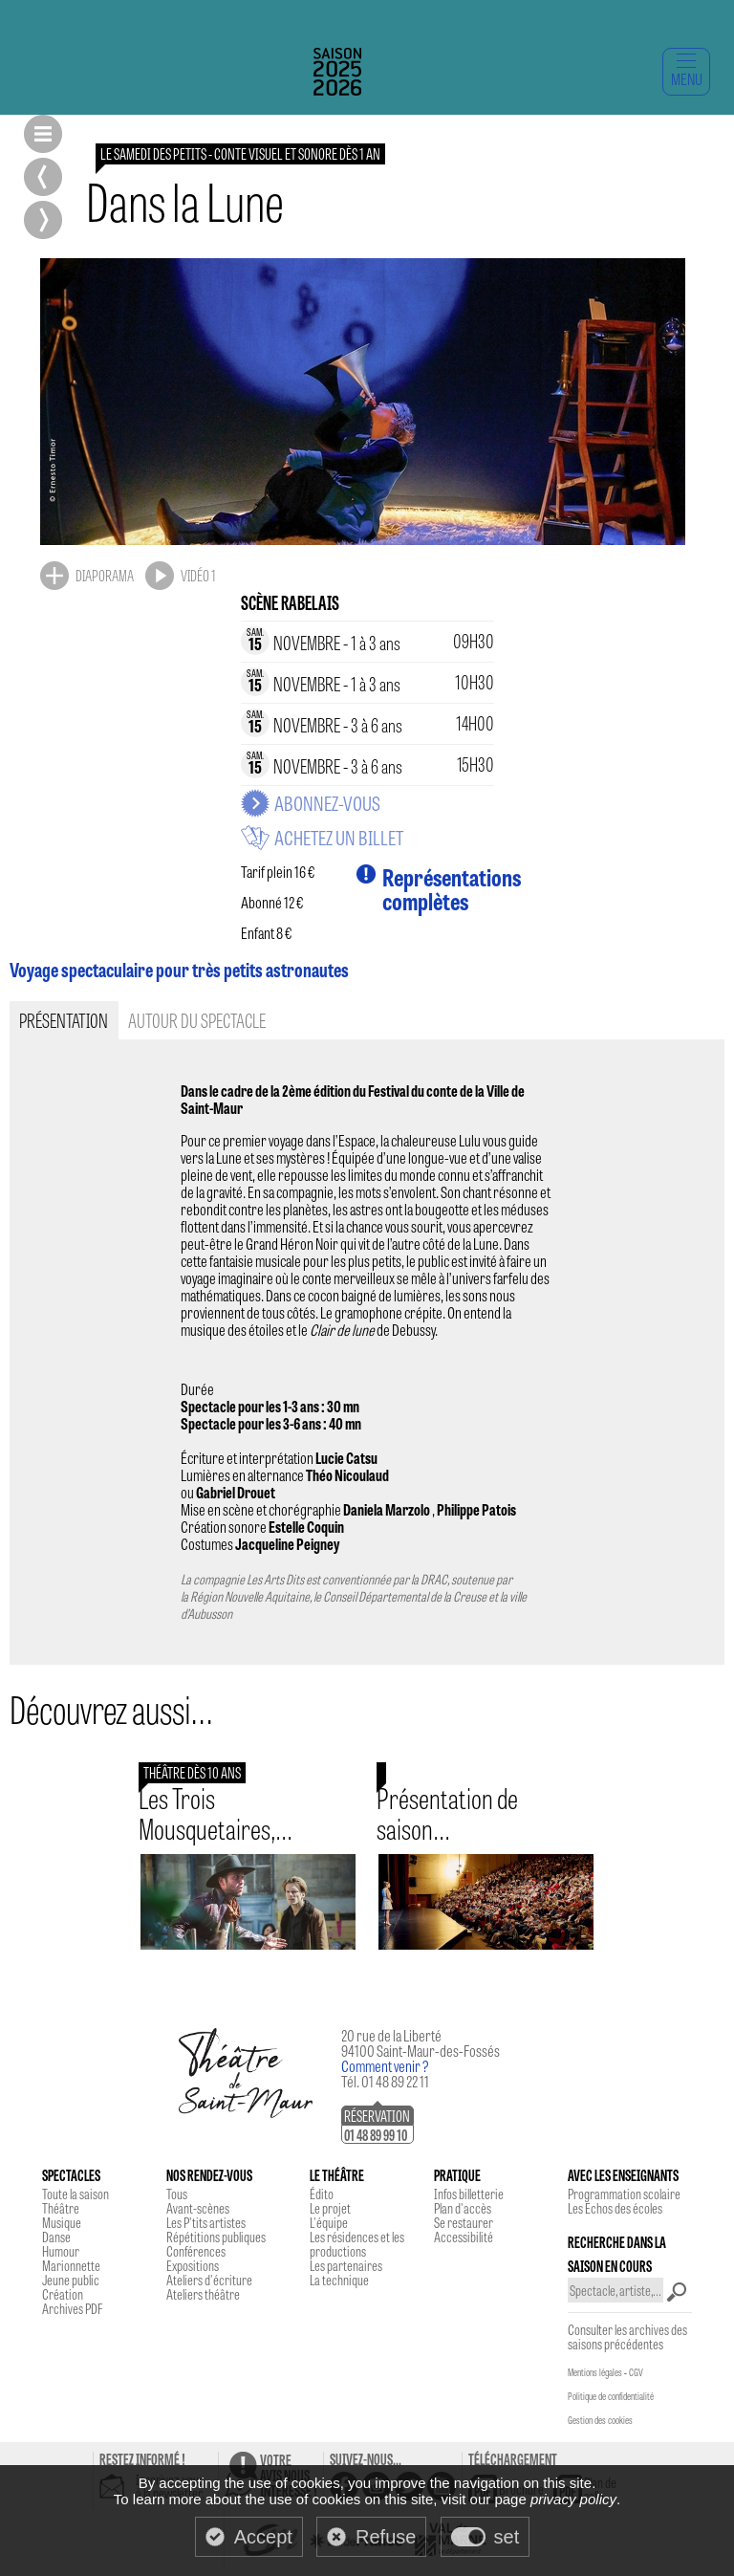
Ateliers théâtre (203, 2293)
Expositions (192, 2265)
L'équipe (329, 2222)
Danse (56, 2236)
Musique (61, 2222)
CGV (636, 2372)
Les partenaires (346, 2265)
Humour (60, 2250)
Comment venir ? (385, 2066)
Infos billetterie (469, 2193)
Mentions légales (595, 2372)
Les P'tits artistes (206, 2222)
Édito (322, 2193)
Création (62, 2293)
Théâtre (60, 2207)
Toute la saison (75, 2193)
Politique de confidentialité (611, 2396)
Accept (263, 2536)
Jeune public (70, 2279)
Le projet (330, 2207)
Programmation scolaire (624, 2193)
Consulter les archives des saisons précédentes (627, 2336)
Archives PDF (72, 2308)
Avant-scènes (197, 2207)
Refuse (386, 2536)
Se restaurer (463, 2222)
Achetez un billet (338, 837)
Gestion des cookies (600, 2420)
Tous (176, 2193)
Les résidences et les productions (357, 2243)
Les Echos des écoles (615, 2207)
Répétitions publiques (216, 2236)
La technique (339, 2279)
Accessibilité (463, 2236)
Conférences (196, 2250)
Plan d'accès (462, 2207)
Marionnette (71, 2265)
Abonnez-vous (327, 803)
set (507, 2536)
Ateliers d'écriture (209, 2279)
